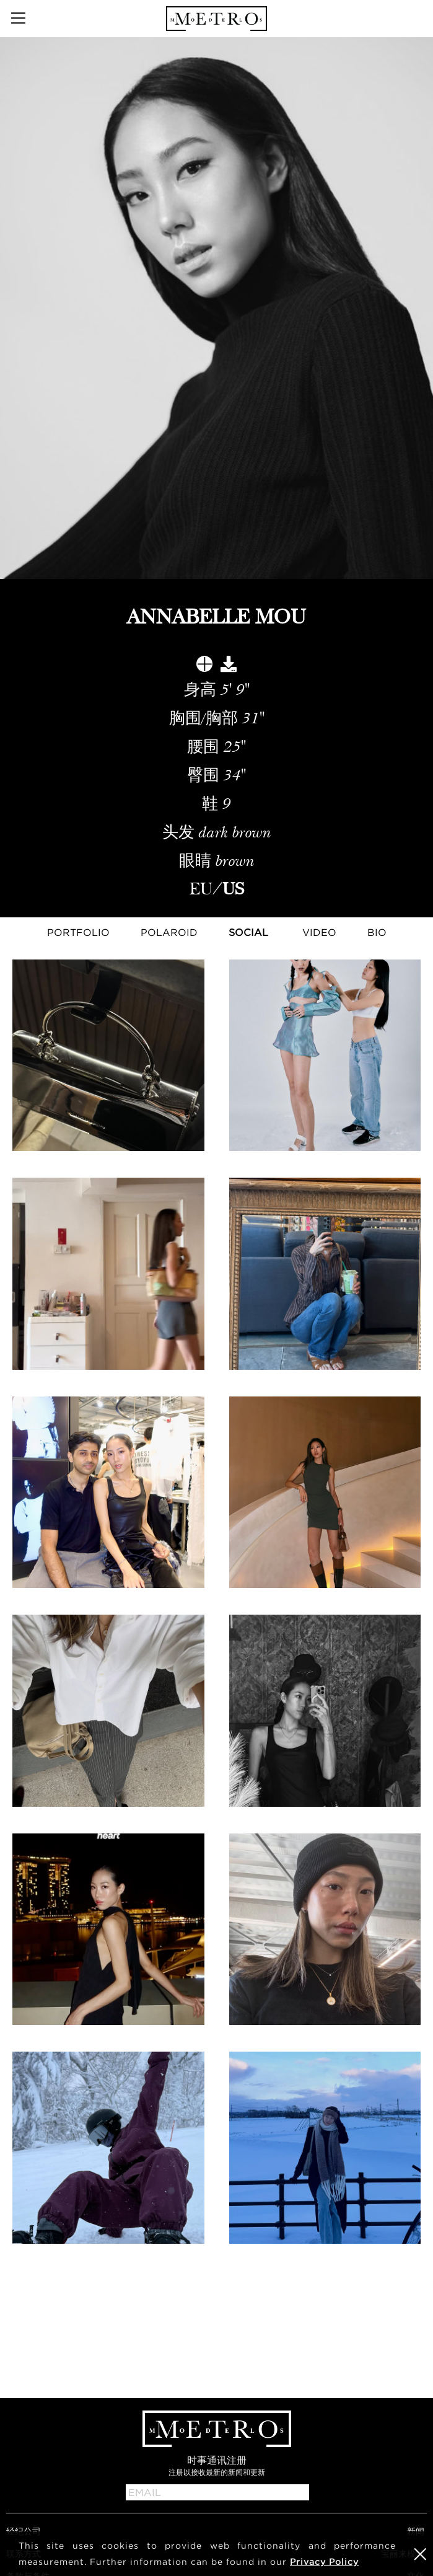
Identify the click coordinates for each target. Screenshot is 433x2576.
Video (319, 932)
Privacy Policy (324, 2561)
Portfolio (78, 932)
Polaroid (169, 932)
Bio (377, 932)
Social (248, 932)
